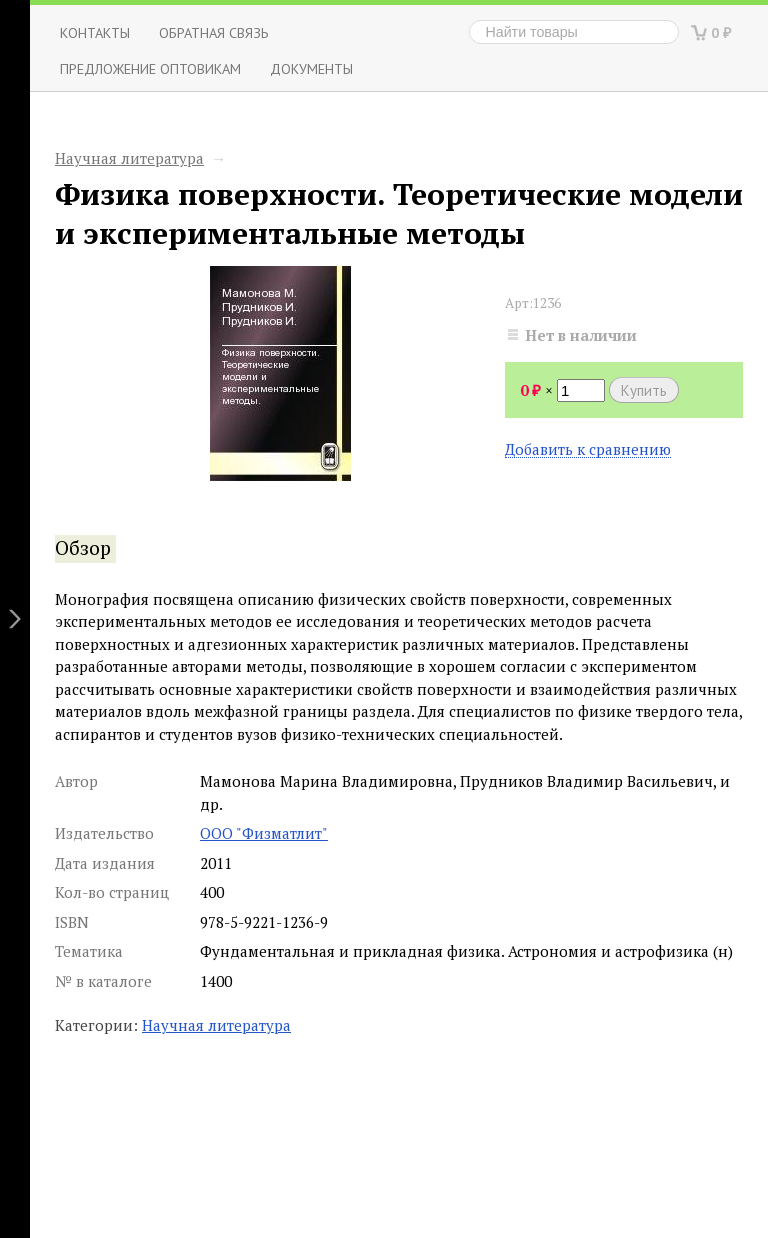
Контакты (95, 32)
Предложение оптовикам (150, 68)
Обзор (83, 548)
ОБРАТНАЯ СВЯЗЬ (214, 32)
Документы (311, 68)
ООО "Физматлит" (264, 833)
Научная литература (129, 158)
